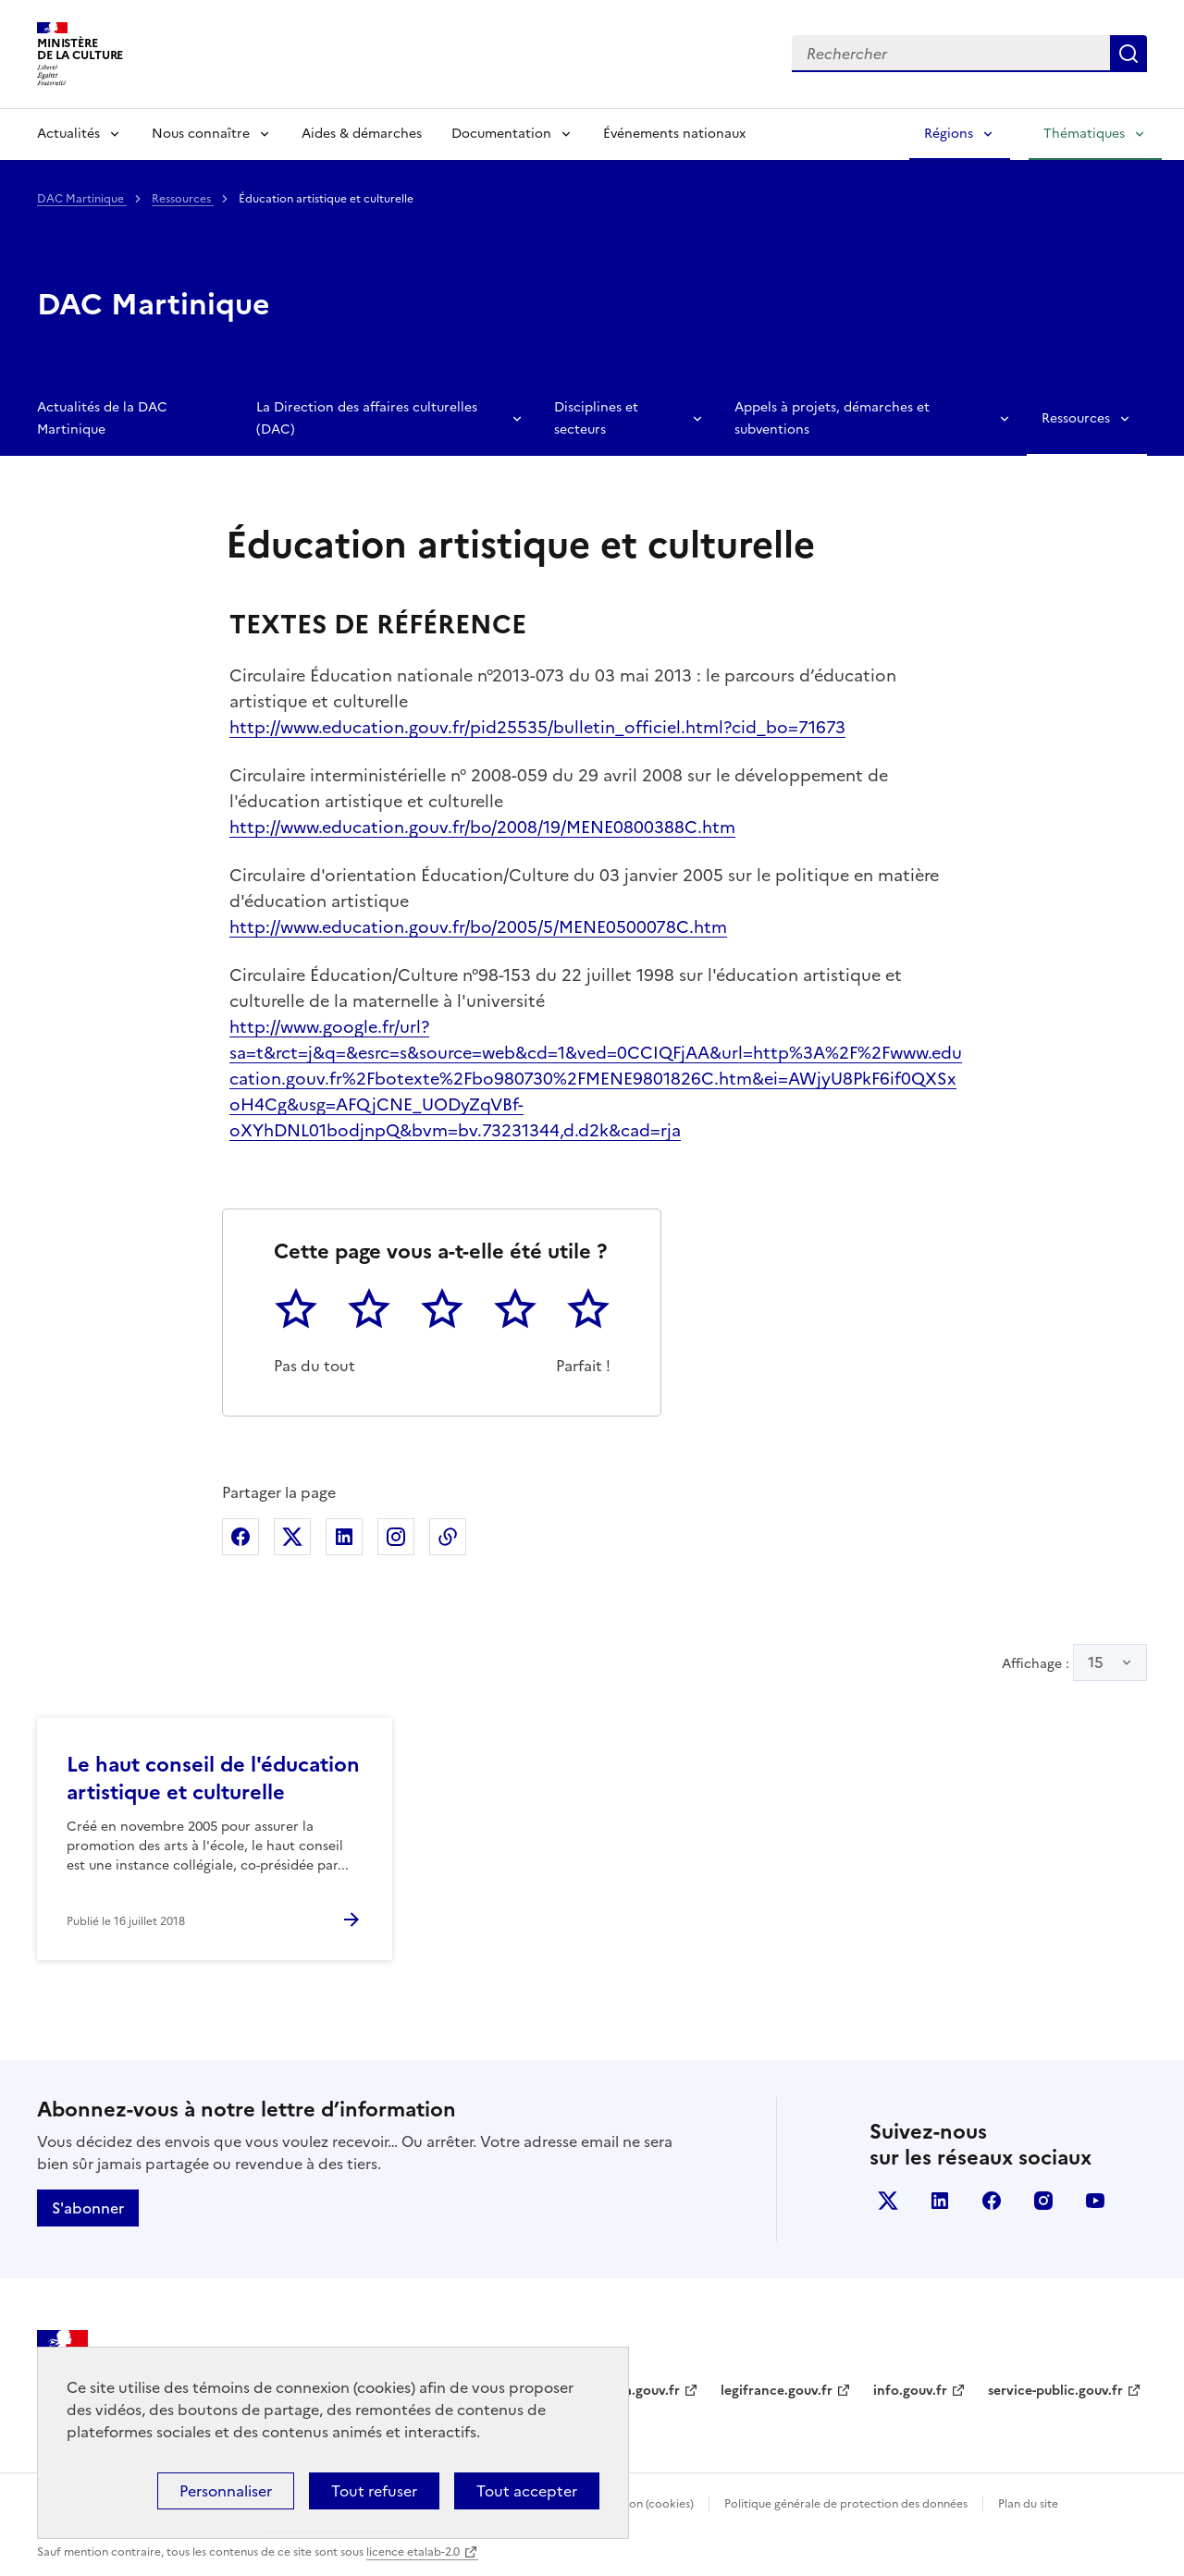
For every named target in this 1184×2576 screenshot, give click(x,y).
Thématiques (1084, 133)
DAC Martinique (82, 198)
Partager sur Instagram (395, 1536)
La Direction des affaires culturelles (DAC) (366, 418)
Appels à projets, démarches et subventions (832, 418)
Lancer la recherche (1128, 53)
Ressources (183, 198)
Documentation (501, 133)
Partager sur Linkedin (344, 1536)
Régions (948, 133)
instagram (1043, 2200)
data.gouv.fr (641, 2390)
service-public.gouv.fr (1055, 2390)
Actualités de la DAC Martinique (102, 418)
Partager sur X (292, 1536)
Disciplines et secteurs (596, 418)
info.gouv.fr (910, 2390)
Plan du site (1028, 2504)
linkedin (939, 2200)
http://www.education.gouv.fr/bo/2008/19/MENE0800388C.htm (482, 827)
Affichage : (1074, 1662)
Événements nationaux (674, 133)
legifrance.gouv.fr (776, 2390)
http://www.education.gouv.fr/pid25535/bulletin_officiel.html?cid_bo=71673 (537, 727)
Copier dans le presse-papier (447, 1536)
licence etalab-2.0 (413, 2552)
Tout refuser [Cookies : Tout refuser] (374, 2491)
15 (1096, 1662)
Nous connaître (201, 133)
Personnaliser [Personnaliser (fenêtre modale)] (225, 2491)
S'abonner (88, 2208)
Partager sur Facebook (240, 1536)
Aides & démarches (362, 133)
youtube (1095, 2200)
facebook (991, 2200)
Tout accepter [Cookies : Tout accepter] (526, 2491)
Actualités (68, 133)
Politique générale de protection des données (846, 2504)
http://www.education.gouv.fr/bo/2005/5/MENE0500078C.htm (478, 926)
